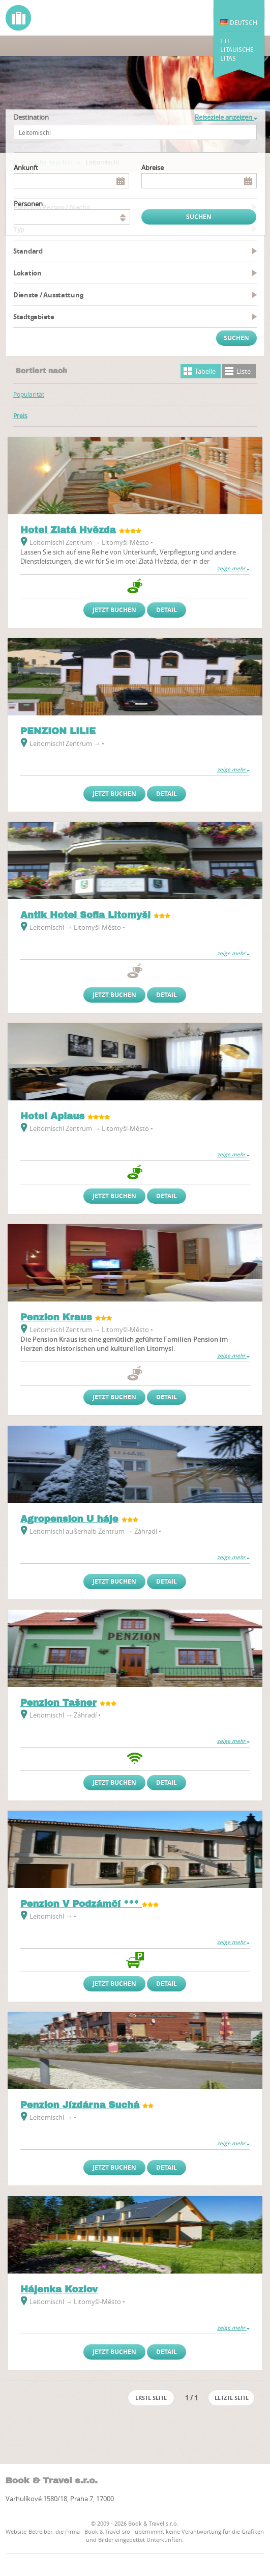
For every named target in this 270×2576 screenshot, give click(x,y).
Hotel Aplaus (52, 1116)
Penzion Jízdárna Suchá (79, 2105)
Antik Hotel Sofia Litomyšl (85, 915)
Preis (20, 415)
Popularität (28, 394)
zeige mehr (233, 568)
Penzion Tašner (58, 1703)
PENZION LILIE (58, 731)
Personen (28, 203)
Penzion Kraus (56, 1317)
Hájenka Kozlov (59, 2289)
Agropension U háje (69, 1519)
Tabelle (205, 371)
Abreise (152, 167)
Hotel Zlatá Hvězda (68, 530)
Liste (243, 371)
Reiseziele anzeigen (226, 117)
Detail (166, 609)
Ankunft (26, 167)
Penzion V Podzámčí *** (81, 1904)
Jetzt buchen (114, 609)
